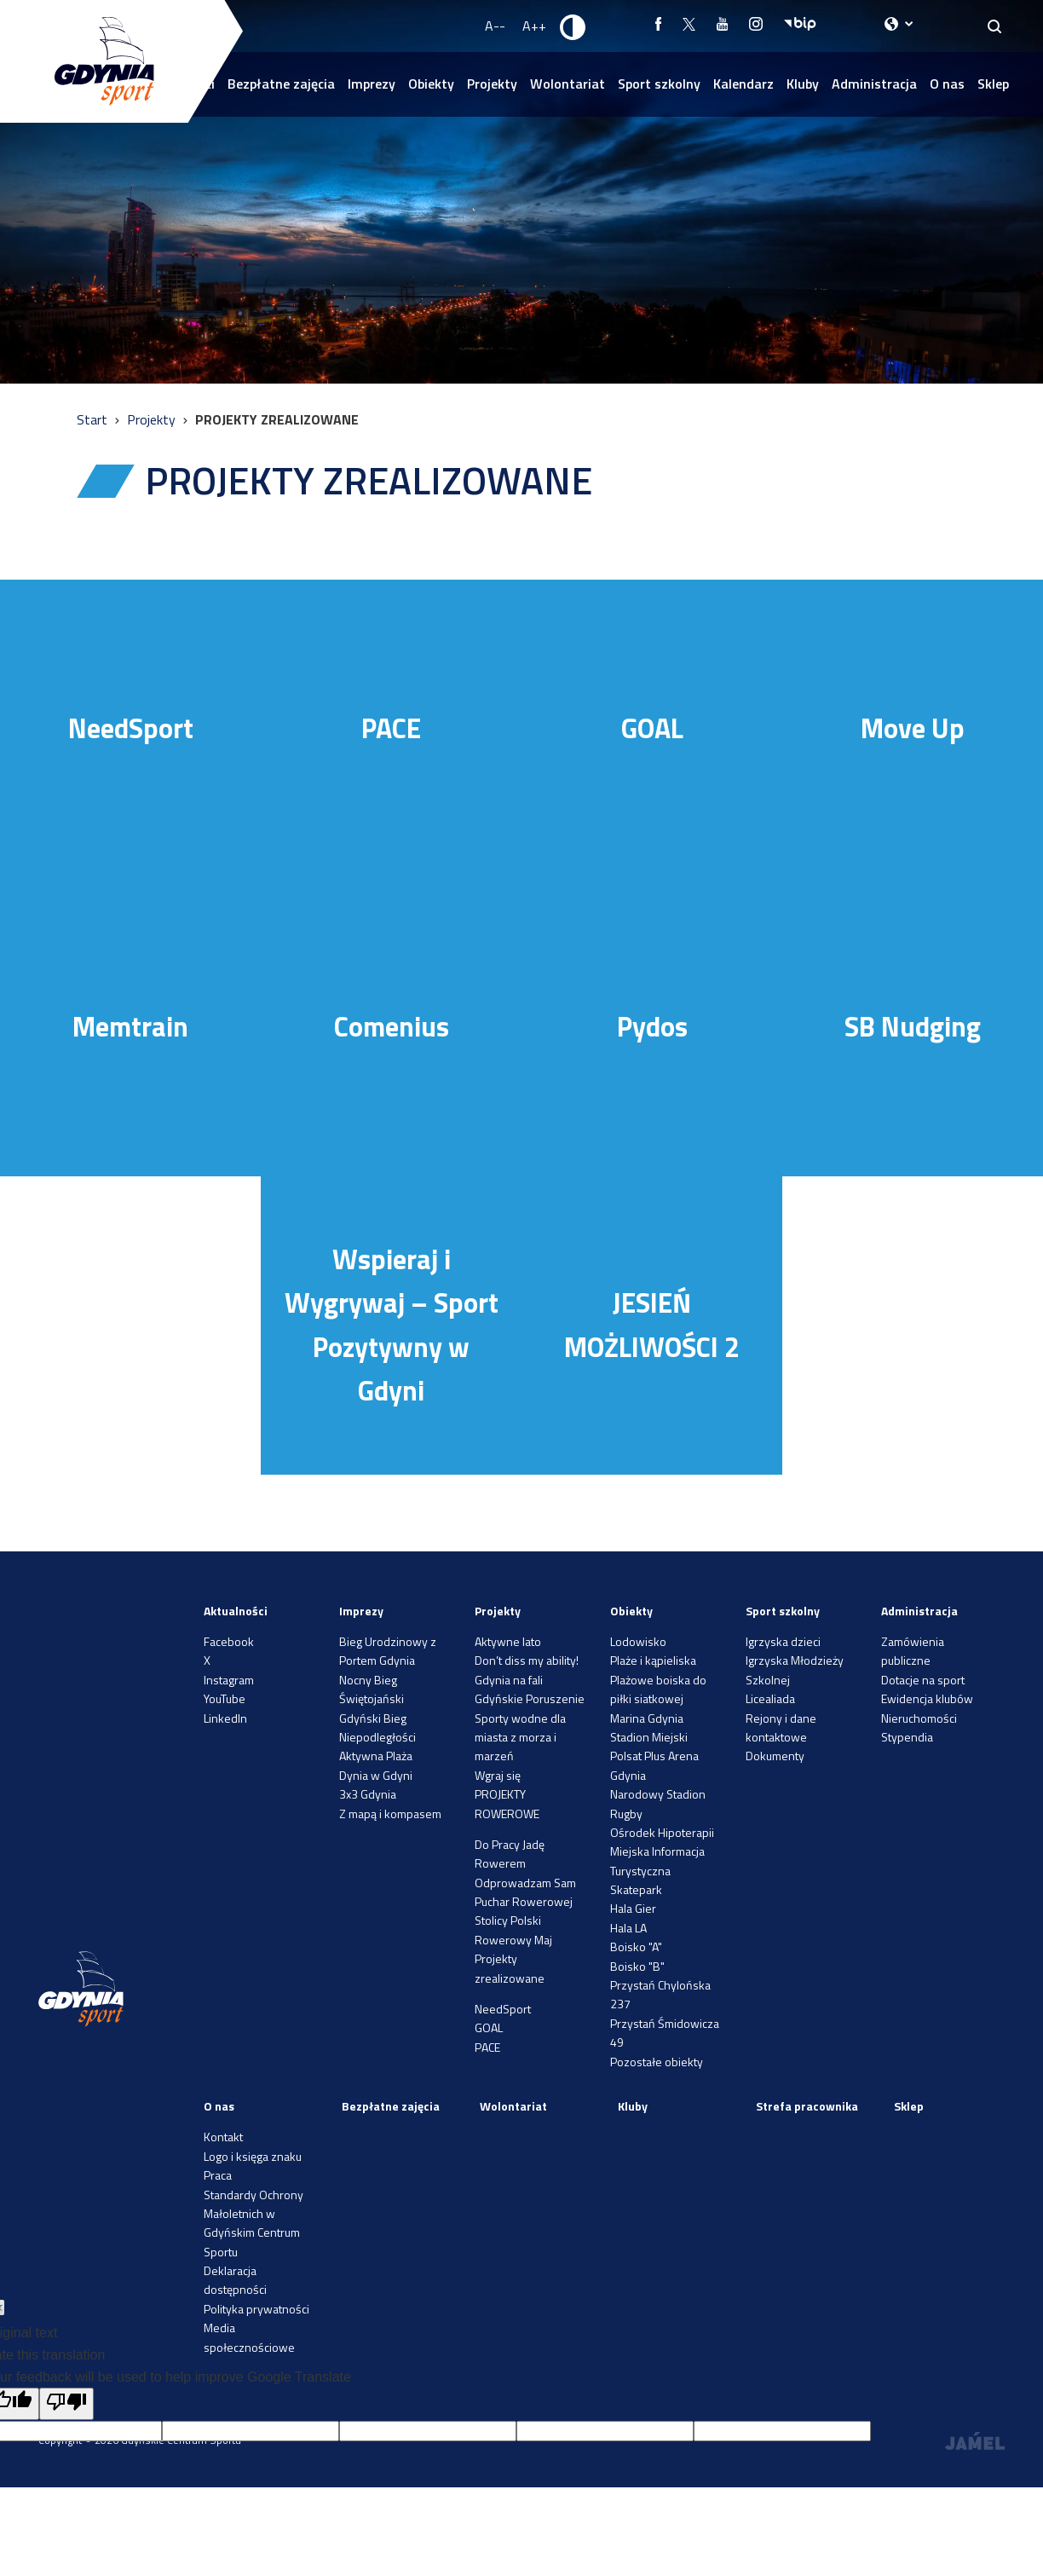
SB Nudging (912, 1026)
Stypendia (907, 1737)
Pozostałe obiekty (656, 2062)
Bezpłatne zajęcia (281, 83)
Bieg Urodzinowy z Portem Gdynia (387, 1650)
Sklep (993, 83)
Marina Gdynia (646, 1718)
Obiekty (431, 83)
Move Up (913, 728)
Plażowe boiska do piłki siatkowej (658, 1689)
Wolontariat (567, 83)
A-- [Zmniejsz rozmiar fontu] (495, 25)
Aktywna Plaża (375, 1756)
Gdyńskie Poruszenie (530, 1698)
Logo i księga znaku (253, 2156)
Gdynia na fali (509, 1680)
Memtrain (130, 1026)
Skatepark (636, 1889)
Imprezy (371, 83)
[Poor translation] (66, 2404)
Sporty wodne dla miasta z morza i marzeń (520, 1737)
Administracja (874, 83)
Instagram (229, 1680)
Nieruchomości (919, 1718)
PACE (391, 728)
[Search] (995, 26)
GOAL (652, 728)
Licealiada (770, 1698)
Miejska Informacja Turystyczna (657, 1860)
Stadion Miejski (649, 1737)
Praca (218, 2175)
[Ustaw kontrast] (573, 26)
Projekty (492, 83)
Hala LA (628, 1928)
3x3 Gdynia (367, 1794)
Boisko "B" (637, 1966)
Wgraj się (498, 1775)
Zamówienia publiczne (912, 1650)
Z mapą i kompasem (390, 1813)
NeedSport (130, 728)
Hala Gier (633, 1908)
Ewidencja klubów (927, 1698)
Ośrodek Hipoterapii (662, 1832)
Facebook (229, 1641)
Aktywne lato (508, 1641)
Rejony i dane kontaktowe (781, 1727)
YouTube (224, 1698)
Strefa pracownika (807, 2106)
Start (94, 419)
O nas (947, 83)
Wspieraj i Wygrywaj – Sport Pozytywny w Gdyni (391, 1325)
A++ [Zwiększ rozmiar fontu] (534, 25)
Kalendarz (743, 83)
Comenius (391, 1026)
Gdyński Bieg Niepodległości (377, 1727)
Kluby (803, 83)
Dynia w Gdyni (375, 1775)
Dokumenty (775, 1756)
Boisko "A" (636, 1946)
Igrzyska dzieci (783, 1641)
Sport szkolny (659, 83)
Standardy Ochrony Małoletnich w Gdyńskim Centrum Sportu (253, 2223)
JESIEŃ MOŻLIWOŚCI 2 (652, 1324)
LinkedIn (225, 1718)
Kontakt (223, 2137)
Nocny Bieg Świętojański (371, 1689)
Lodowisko (638, 1641)
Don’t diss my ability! (527, 1660)
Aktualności (236, 1611)
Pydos (652, 1026)
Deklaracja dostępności (235, 2279)
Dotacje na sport (923, 1680)
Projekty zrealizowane (510, 1967)
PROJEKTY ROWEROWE (507, 1803)
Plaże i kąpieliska (653, 1660)
